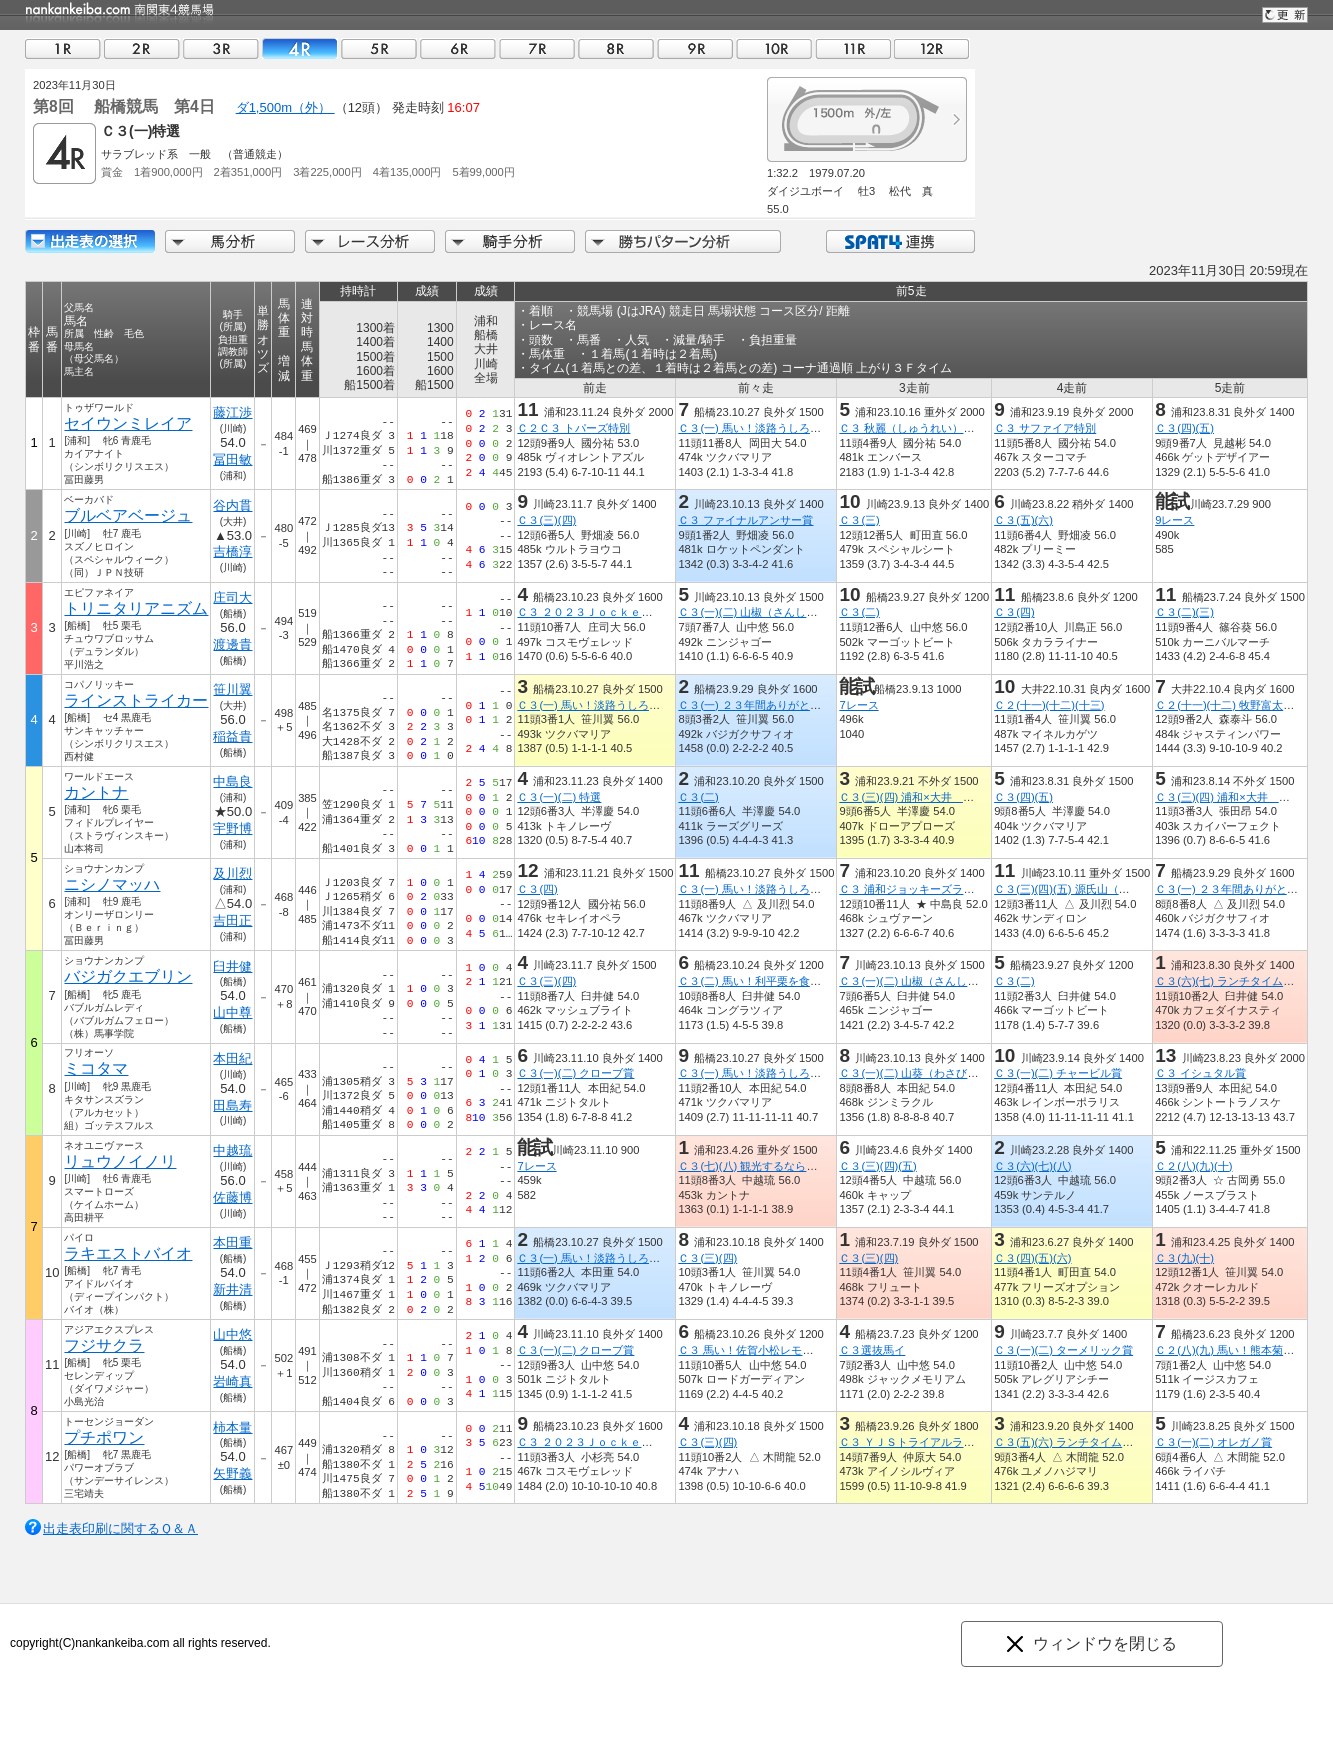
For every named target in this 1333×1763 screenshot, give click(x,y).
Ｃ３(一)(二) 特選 (559, 797)
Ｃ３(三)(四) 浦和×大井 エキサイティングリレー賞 (967, 797)
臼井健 (232, 966)
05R (379, 48)
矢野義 (232, 1473)
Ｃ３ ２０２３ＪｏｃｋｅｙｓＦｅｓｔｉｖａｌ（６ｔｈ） (661, 612)
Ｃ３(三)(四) (546, 520)
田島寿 (232, 1105)
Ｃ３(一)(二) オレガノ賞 (1213, 1442)
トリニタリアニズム (136, 608)
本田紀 (232, 1058)
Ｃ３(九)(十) (1184, 1258)
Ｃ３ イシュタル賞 (1200, 1073)
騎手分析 (510, 241)
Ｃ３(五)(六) (1023, 520)
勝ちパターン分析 (683, 241)
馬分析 (230, 241)
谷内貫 (232, 505)
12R (932, 48)
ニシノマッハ (112, 884)
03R (221, 48)
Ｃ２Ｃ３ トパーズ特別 (573, 428)
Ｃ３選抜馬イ (872, 1350)
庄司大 (232, 597)
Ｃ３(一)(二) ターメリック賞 (1063, 1350)
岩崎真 (232, 1381)
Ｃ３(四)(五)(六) (1032, 1258)
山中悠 (232, 1334)
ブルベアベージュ (128, 515)
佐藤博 (232, 1197)
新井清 (232, 1289)
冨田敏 (232, 459)
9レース (1174, 520)
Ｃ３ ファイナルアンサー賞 (745, 520)
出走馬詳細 (90, 241)
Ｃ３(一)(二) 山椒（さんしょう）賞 (764, 612)
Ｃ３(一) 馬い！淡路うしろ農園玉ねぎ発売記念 (793, 428)
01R (63, 48)
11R (853, 48)
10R (774, 48)
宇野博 (232, 828)
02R (142, 48)
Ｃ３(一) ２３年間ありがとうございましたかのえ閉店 (810, 705)
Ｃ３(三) (859, 520)
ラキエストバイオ (128, 1253)
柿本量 (232, 1427)
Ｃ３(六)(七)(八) (1032, 1166)
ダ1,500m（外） (285, 107)
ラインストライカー (136, 700)
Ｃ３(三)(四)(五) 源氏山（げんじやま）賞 (1094, 889)
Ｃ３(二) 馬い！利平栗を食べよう (760, 981)
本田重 (232, 1242)
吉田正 (232, 920)
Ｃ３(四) (1014, 612)
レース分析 (370, 241)
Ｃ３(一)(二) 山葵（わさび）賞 (914, 1073)
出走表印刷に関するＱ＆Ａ (120, 1528)
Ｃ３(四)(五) (1184, 428)
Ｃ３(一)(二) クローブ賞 (575, 1073)
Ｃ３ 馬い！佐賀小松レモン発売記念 (767, 1350)
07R (537, 48)
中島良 (232, 781)
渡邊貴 (232, 644)
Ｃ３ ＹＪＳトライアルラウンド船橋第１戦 (945, 1442)
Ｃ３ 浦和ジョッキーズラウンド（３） (934, 889)
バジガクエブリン (128, 976)
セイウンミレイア (128, 423)
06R (458, 48)
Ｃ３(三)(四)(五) (877, 1166)
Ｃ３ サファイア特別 (1045, 428)
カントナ (96, 792)
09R (695, 48)
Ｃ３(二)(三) (1184, 612)
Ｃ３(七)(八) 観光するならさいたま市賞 (775, 1166)
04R (300, 48)
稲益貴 (232, 736)
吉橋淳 (232, 551)
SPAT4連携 (899, 241)
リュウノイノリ (120, 1161)
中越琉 (232, 1150)
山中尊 (232, 1012)
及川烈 (232, 873)
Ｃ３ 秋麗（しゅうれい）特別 (912, 428)
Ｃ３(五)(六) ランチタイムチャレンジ (1085, 1442)
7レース (858, 705)
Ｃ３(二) (859, 612)
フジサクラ (104, 1345)
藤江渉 (232, 412)
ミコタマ (96, 1068)
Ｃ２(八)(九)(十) (1193, 1166)
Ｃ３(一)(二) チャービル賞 (1058, 1073)
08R (616, 48)
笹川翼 (232, 689)
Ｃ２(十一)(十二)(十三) (1049, 705)
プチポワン (104, 1437)
